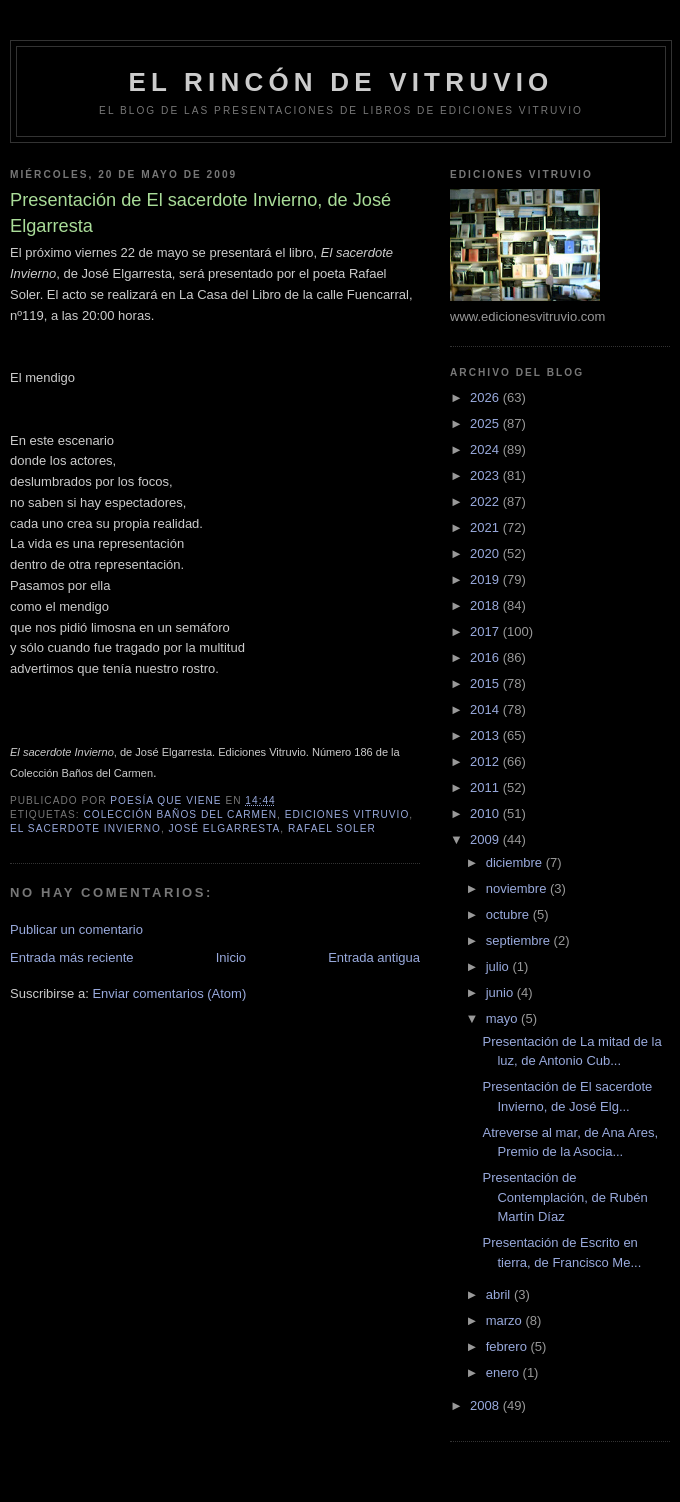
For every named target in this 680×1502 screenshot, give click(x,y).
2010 (486, 813)
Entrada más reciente (72, 957)
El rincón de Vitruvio (340, 82)
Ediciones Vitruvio (347, 814)
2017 (486, 631)
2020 (486, 553)
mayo (503, 1018)
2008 (486, 1405)
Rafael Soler (332, 828)
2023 (486, 475)
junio (501, 992)
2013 (486, 735)
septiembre (520, 940)
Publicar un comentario (76, 929)
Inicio (231, 957)
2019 (486, 579)
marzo (506, 1320)
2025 (486, 423)
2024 (486, 449)
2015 (486, 683)
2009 (486, 839)
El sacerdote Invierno (85, 828)
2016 (486, 657)
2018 (486, 605)
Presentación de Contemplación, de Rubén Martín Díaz (564, 1197)
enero (504, 1372)
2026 (486, 397)
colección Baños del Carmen (180, 814)
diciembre (516, 862)
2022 (486, 501)
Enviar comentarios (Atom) (169, 993)
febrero (508, 1346)
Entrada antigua (374, 957)
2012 (486, 761)
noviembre (518, 888)
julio (499, 966)
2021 (486, 527)
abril (500, 1294)
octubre (509, 914)
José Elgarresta (225, 828)
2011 (486, 787)
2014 (486, 709)
